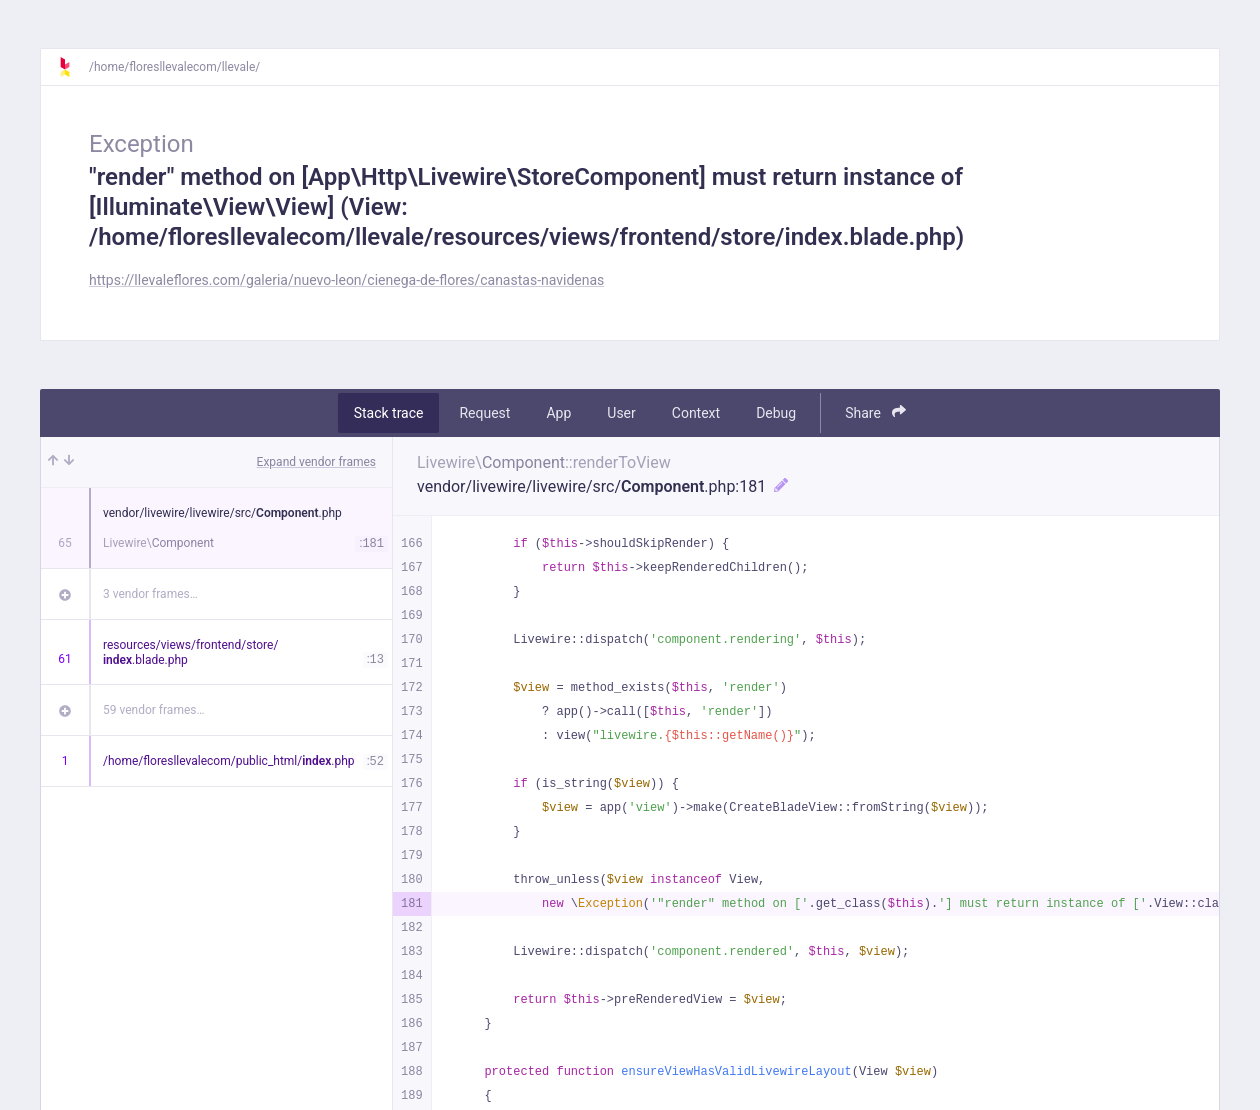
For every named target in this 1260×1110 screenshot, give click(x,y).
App (558, 413)
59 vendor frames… (153, 710)
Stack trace (389, 413)
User (621, 413)
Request (484, 413)
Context (696, 413)
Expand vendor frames (316, 462)
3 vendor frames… (150, 594)
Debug (776, 413)
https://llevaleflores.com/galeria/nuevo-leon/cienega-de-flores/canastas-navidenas (346, 280)
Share (875, 412)
